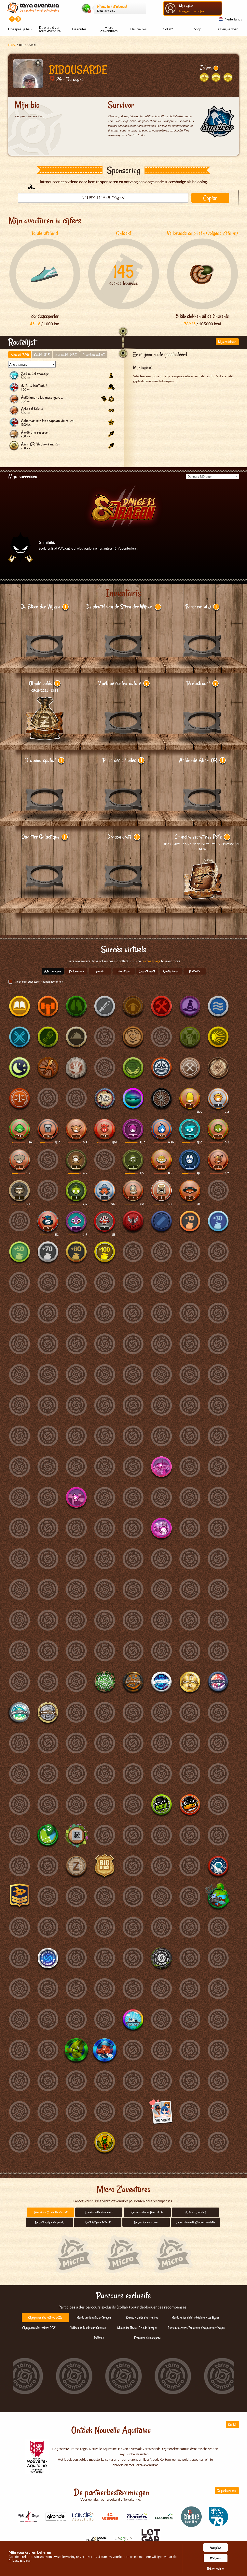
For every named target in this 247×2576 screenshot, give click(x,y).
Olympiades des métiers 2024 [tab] (39, 2327)
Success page (151, 961)
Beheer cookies (215, 2568)
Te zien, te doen (227, 29)
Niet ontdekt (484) (66, 354)
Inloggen (184, 11)
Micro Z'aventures (108, 29)
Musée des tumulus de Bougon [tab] (93, 2317)
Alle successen (52, 971)
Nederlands (233, 19)
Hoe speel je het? (20, 29)
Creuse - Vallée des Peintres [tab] (142, 2317)
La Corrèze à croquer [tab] (146, 2222)
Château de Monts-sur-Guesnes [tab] (88, 2327)
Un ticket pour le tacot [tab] (97, 2222)
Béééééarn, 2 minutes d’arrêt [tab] (50, 2212)
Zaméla (100, 971)
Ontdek (232, 2424)
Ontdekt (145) (42, 354)
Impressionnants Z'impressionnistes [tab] (195, 2222)
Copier (210, 198)
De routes (79, 29)
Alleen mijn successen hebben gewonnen (38, 981)
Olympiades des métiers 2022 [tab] (45, 2317)
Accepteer (215, 2547)
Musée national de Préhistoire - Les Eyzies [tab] (195, 2317)
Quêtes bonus (171, 971)
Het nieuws (138, 29)
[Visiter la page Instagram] (18, 19)
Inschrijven (198, 11)
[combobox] (212, 476)
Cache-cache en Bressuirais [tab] (147, 2212)
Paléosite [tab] (99, 2337)
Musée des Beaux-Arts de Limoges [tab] (137, 2327)
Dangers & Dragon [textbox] (200, 476)
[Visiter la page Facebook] (12, 19)
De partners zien (226, 2490)
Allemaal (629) (20, 354)
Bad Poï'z (194, 971)
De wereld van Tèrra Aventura (50, 29)
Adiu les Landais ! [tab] (195, 2212)
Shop (197, 29)
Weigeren (215, 2558)
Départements (147, 971)
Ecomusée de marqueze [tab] (147, 2337)
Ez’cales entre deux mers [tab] (99, 2212)
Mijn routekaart (227, 341)
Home (12, 44)
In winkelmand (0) (94, 354)
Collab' (168, 29)
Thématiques (123, 971)
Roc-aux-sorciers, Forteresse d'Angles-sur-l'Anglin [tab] (196, 2327)
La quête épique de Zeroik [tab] (49, 2222)
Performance (76, 971)
